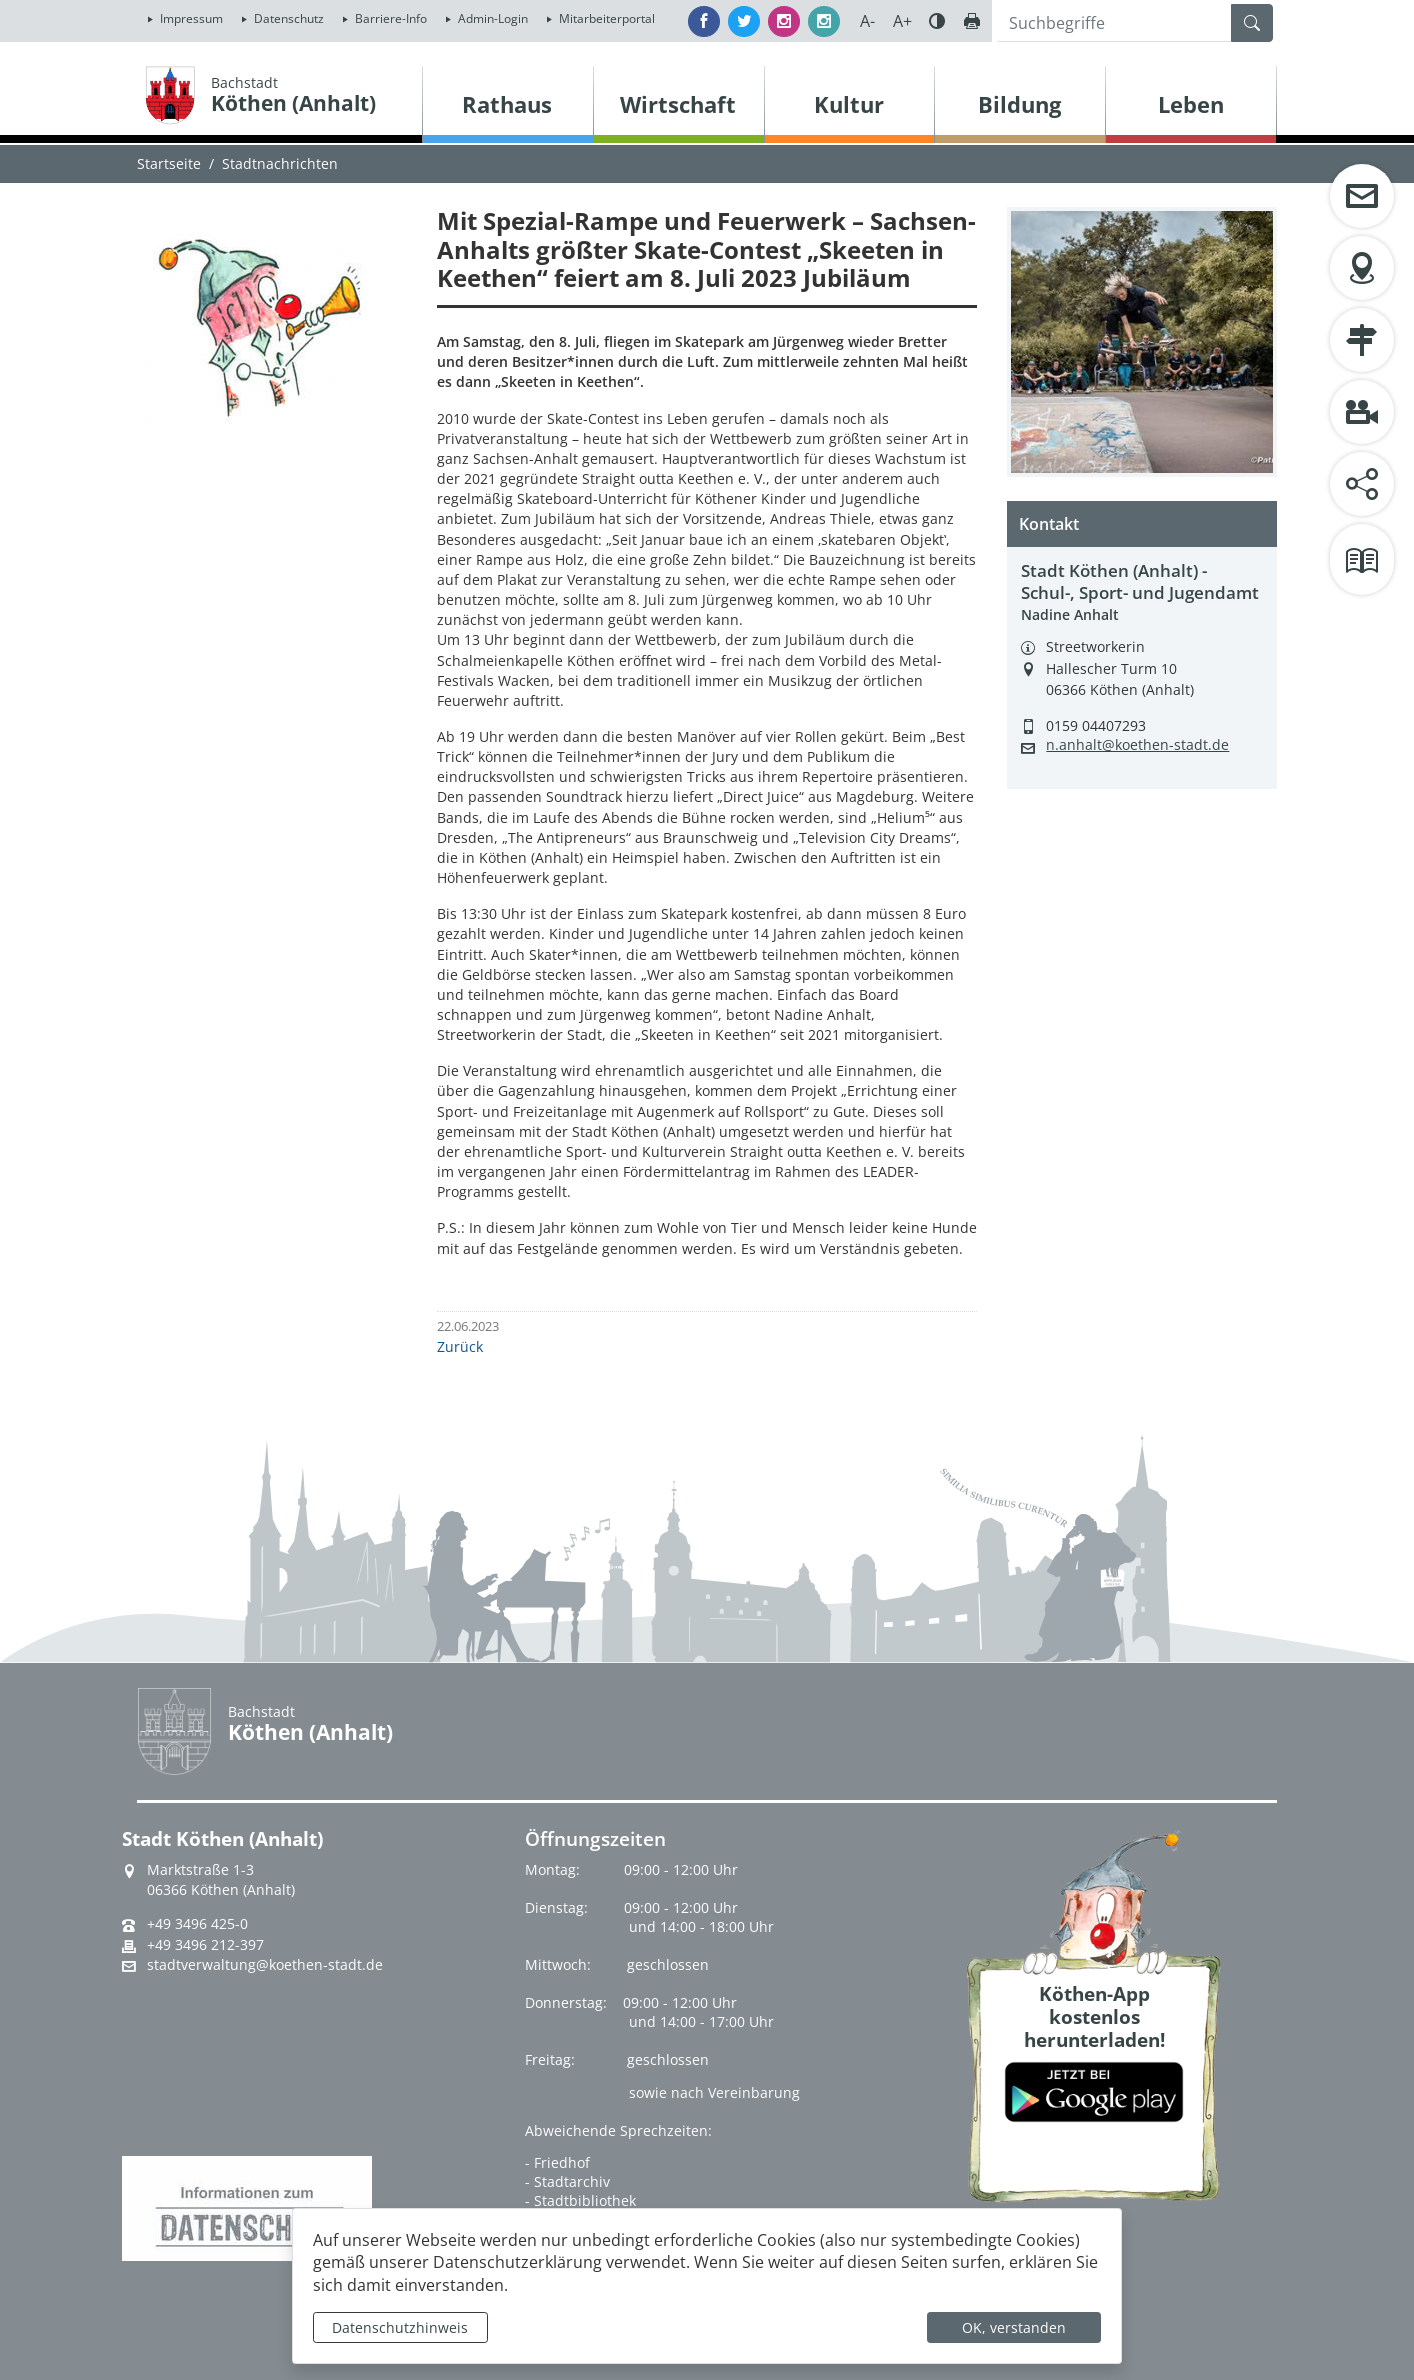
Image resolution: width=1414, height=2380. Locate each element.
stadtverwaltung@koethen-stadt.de (265, 1965)
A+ (902, 21)
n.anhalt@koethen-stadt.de (1137, 745)
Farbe (937, 21)
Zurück (460, 1346)
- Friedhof (557, 2162)
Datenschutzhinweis (400, 2327)
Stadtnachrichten (280, 163)
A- (867, 21)
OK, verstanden (1014, 2327)
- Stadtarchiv (567, 2181)
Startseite (169, 163)
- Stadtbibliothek (580, 2200)
